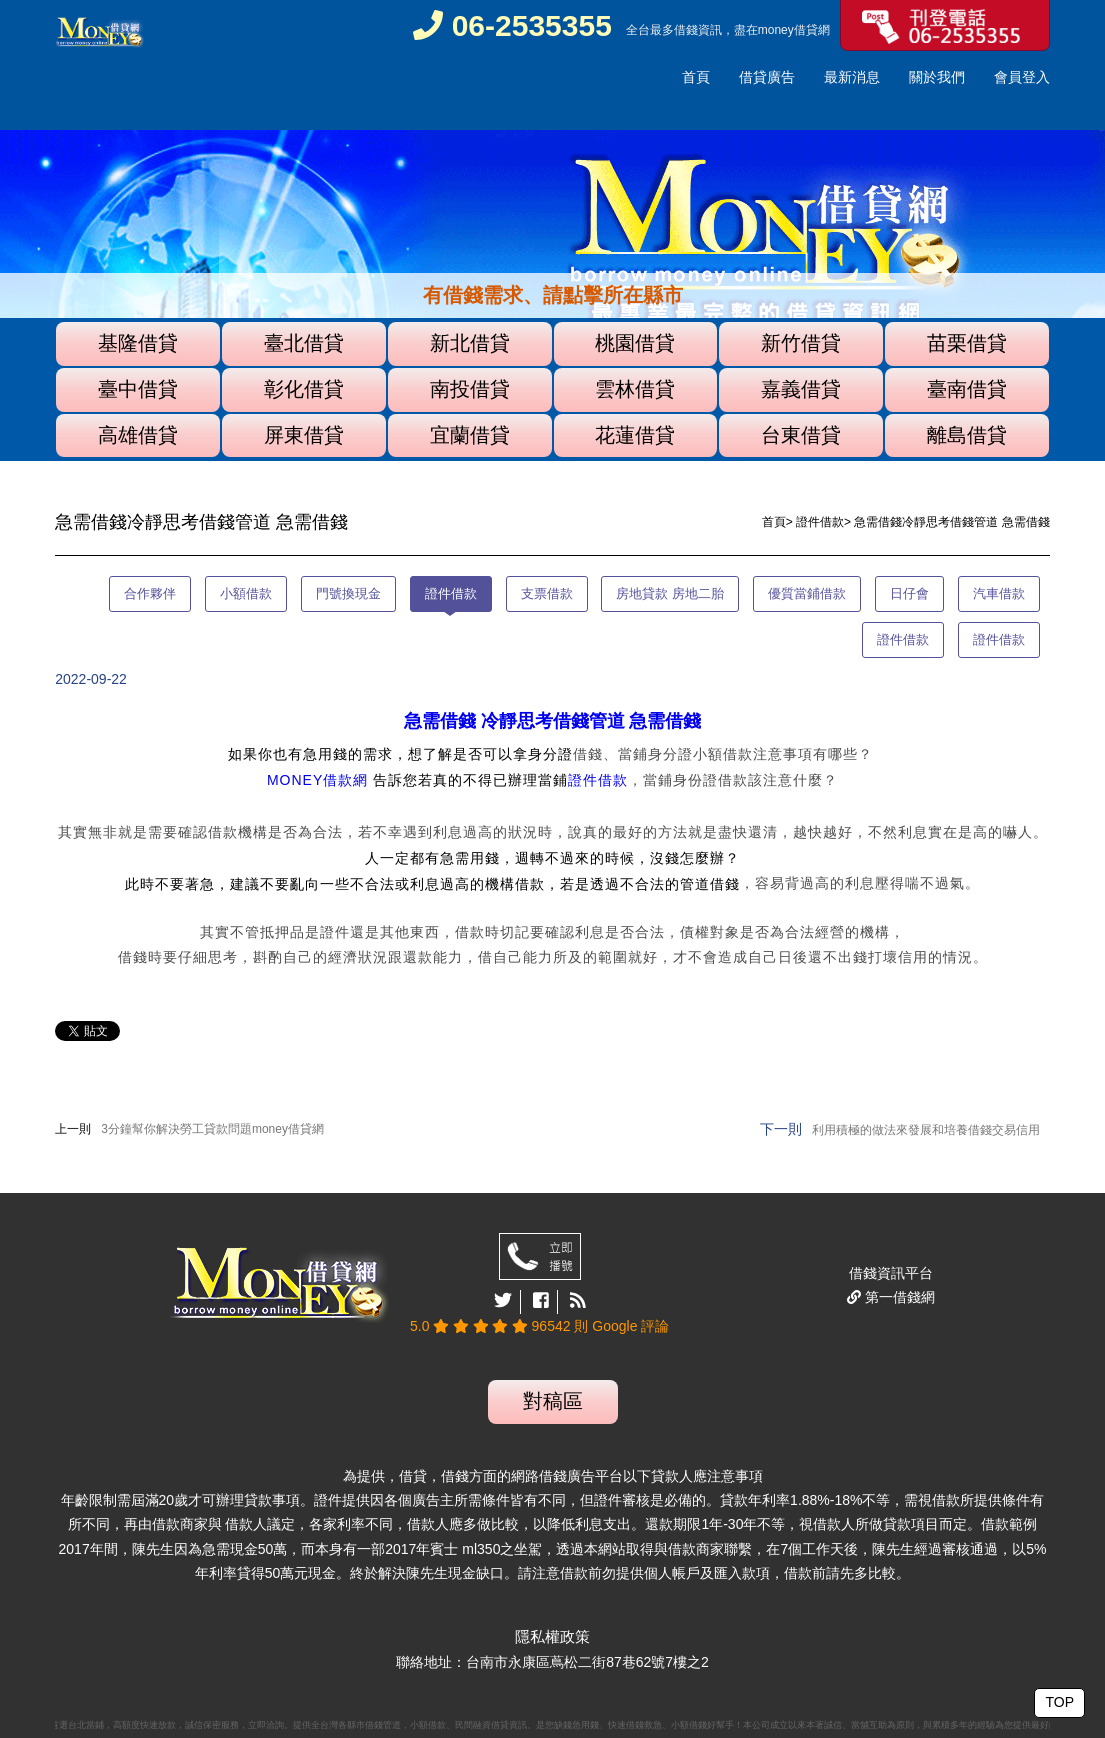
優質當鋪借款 (807, 593)
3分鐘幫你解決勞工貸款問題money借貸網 (212, 1129)
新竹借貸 (801, 343)
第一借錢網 (898, 1297)
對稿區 (553, 1401)
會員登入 (1022, 77)
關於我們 (937, 77)
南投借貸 (470, 389)
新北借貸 (470, 343)
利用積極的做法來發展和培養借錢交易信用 (926, 1130)
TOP (1059, 1702)
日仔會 (909, 593)
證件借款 (820, 522)
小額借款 (246, 593)
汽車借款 (999, 593)
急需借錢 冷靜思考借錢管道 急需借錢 (552, 721)
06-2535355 (512, 25)
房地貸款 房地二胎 (670, 593)
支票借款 (547, 593)
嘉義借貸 (801, 389)
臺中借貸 (138, 389)
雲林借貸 (635, 389)
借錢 (686, 30)
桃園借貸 (635, 343)
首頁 (696, 77)
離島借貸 (967, 435)
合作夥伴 (150, 593)
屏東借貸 (304, 435)
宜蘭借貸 (470, 435)
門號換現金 (348, 593)
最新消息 (852, 77)
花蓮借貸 (635, 435)
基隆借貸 (138, 343)
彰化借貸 (304, 389)
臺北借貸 (304, 343)
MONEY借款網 (317, 780)
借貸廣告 (767, 77)
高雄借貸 (138, 435)
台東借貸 (801, 435)
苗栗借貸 (967, 343)
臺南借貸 (967, 389)
